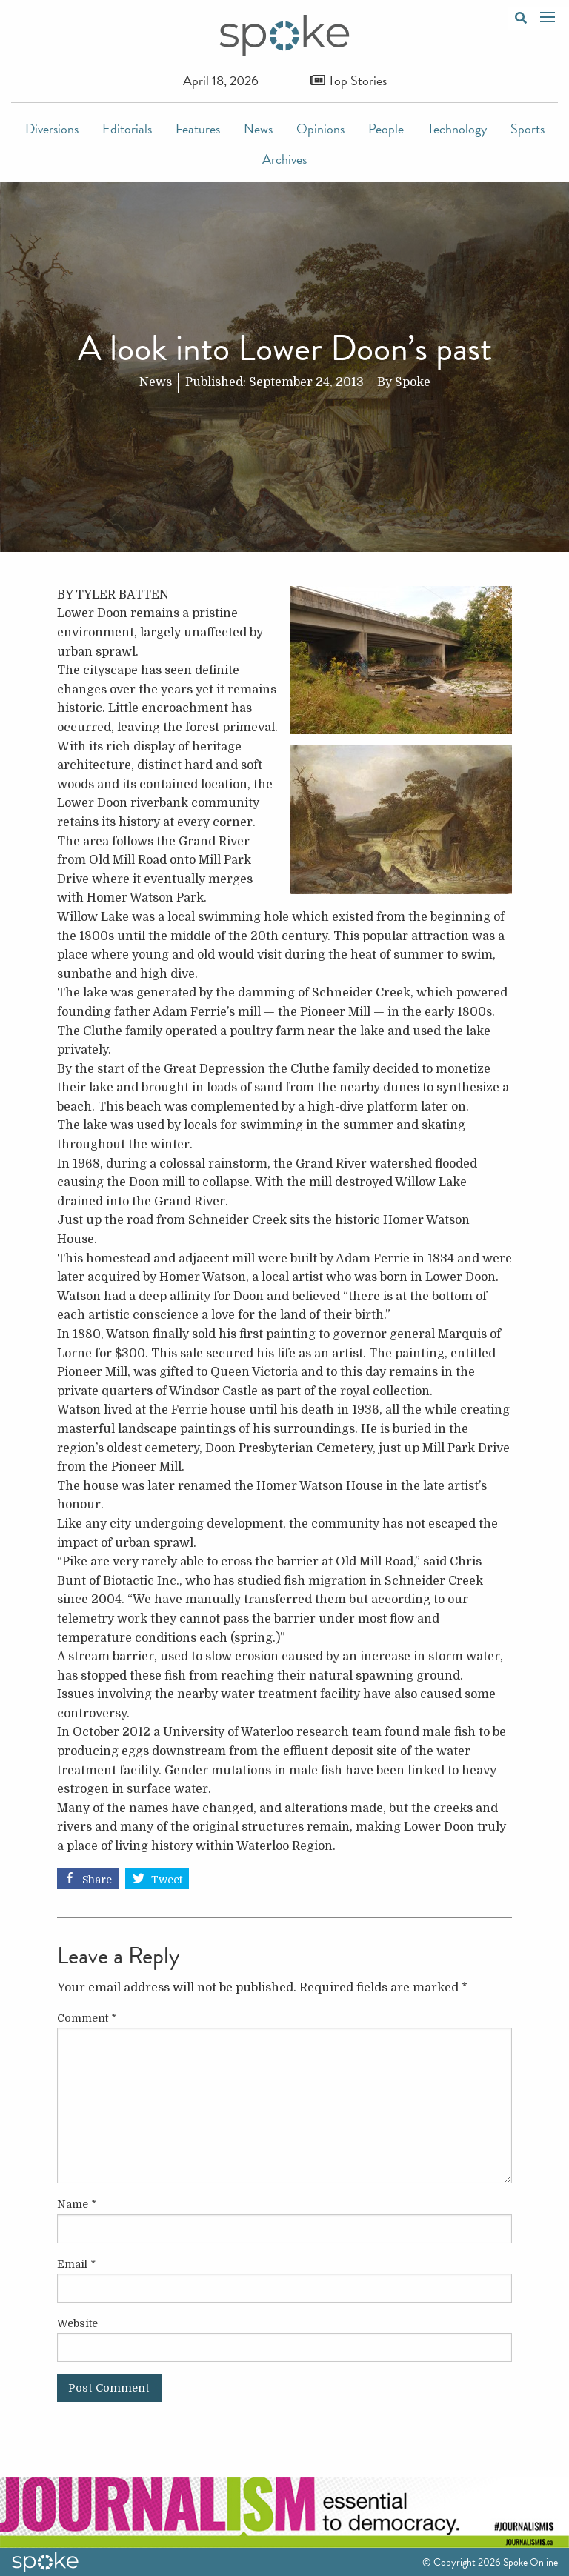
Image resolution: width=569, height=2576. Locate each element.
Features (198, 129)
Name (76, 2204)
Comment (86, 2018)
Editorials (127, 129)
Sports (527, 129)
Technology (457, 129)
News (258, 129)
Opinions (320, 129)
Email (76, 2264)
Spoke (412, 382)
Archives (284, 159)
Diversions (52, 129)
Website (77, 2323)
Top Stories (348, 80)
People (386, 129)
